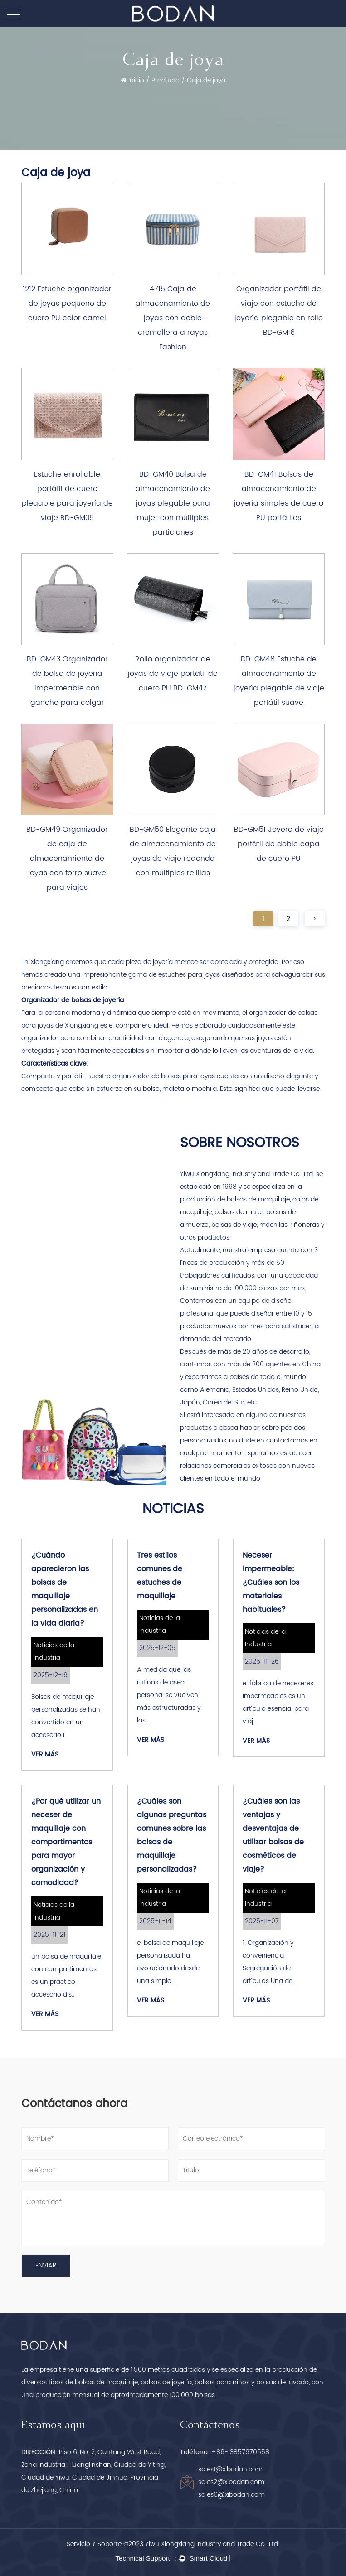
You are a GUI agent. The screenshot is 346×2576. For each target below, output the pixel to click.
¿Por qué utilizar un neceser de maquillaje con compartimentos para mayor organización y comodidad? (66, 1842)
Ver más (44, 1754)
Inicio (136, 80)
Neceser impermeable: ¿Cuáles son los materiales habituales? (271, 1582)
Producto (165, 80)
